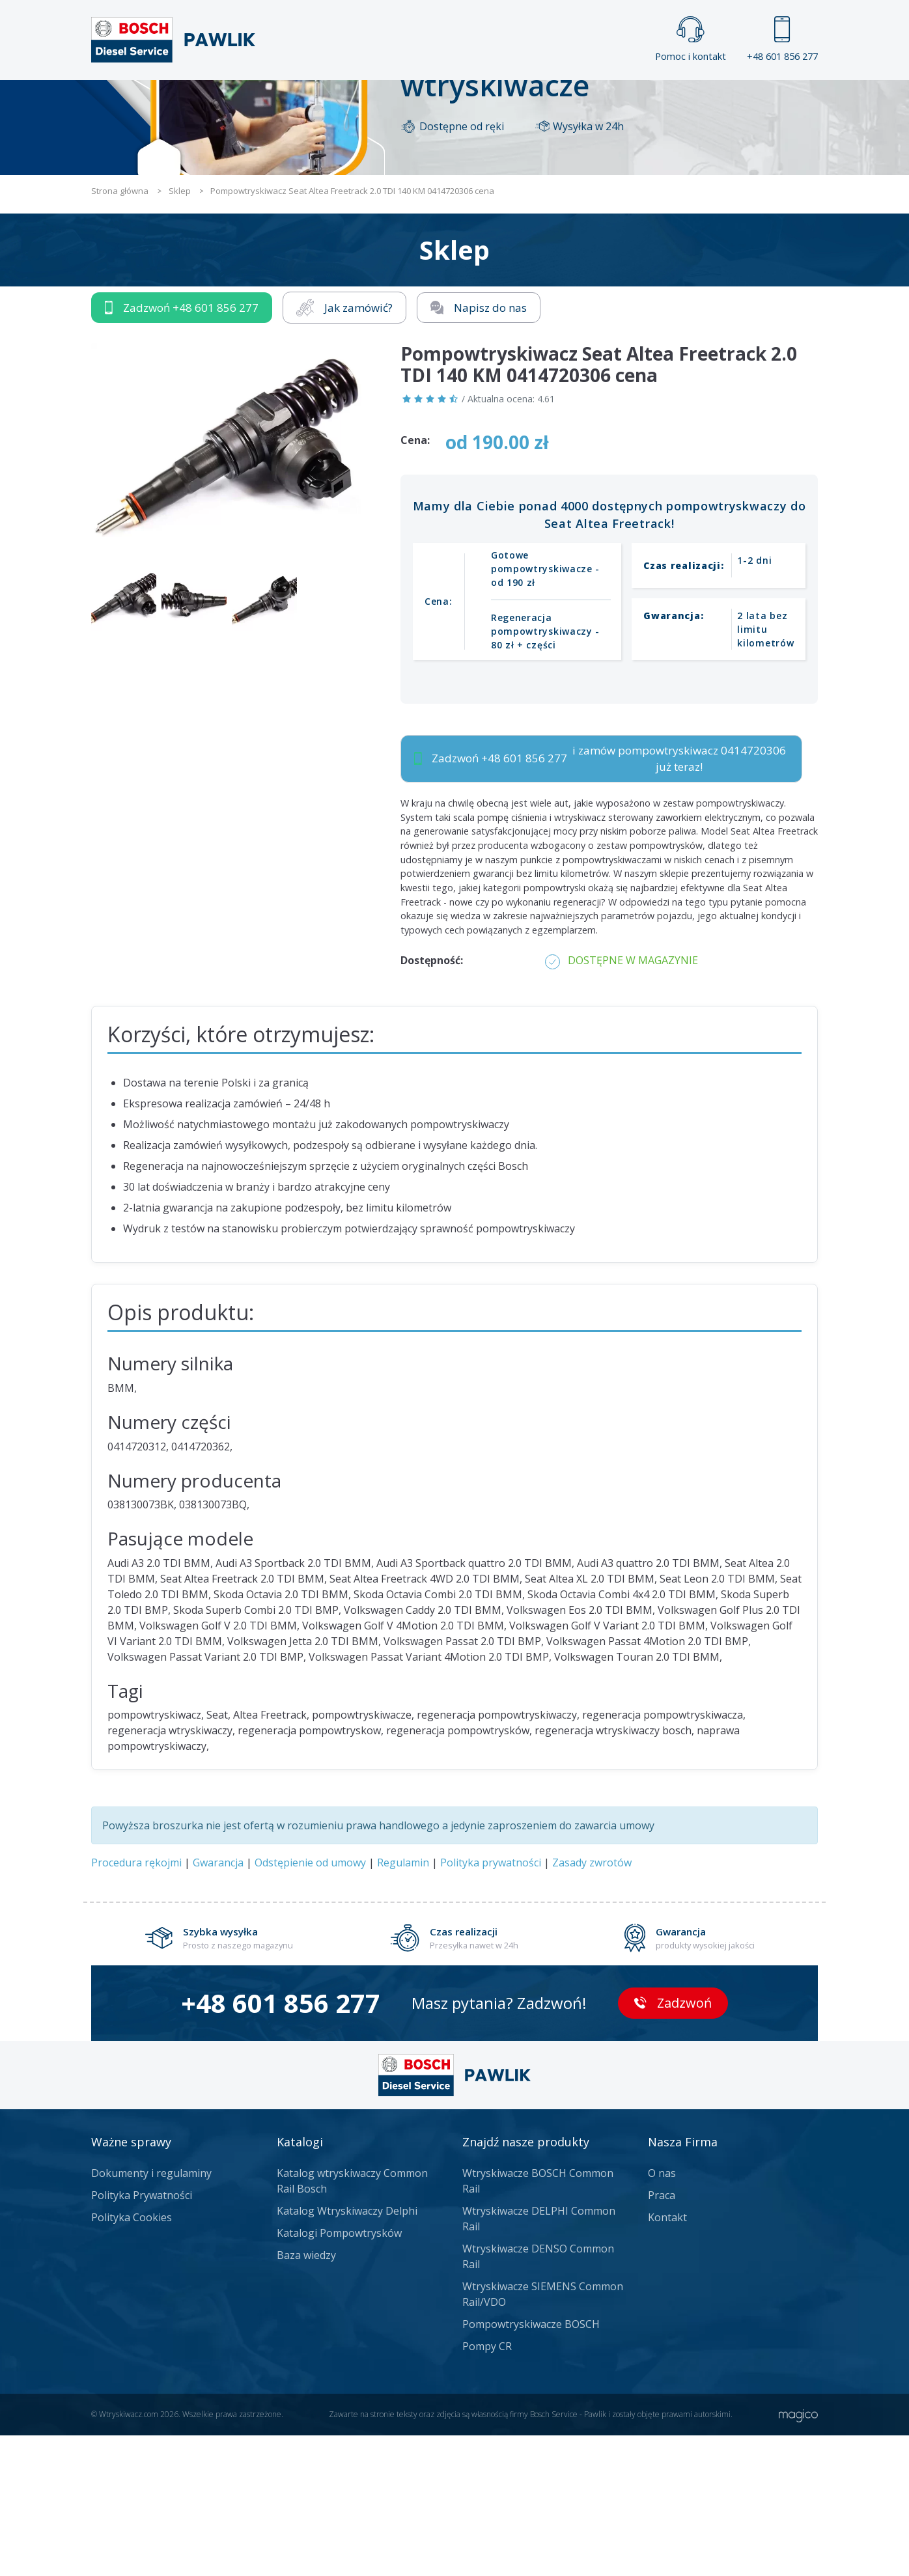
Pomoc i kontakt (690, 39)
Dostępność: (431, 1101)
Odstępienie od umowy (310, 2003)
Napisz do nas (478, 447)
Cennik (541, 101)
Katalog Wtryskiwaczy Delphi (347, 2351)
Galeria (404, 101)
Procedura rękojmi (136, 2003)
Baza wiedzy (306, 2396)
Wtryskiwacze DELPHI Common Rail (538, 2359)
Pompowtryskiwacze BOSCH (531, 2465)
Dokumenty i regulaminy (151, 2313)
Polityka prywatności (490, 2003)
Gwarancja (218, 2003)
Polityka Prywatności (141, 2336)
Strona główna (310, 101)
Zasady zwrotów (592, 2003)
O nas (662, 2313)
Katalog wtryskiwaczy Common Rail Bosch (352, 2321)
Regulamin (403, 2003)
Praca (474, 101)
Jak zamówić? (344, 447)
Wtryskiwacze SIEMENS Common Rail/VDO (542, 2435)
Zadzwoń (182, 447)
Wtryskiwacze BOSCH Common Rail (537, 2321)
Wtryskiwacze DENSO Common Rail (538, 2397)
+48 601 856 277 (782, 39)
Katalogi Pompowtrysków (339, 2373)
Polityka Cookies (131, 2358)
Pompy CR (487, 2487)
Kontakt (617, 101)
